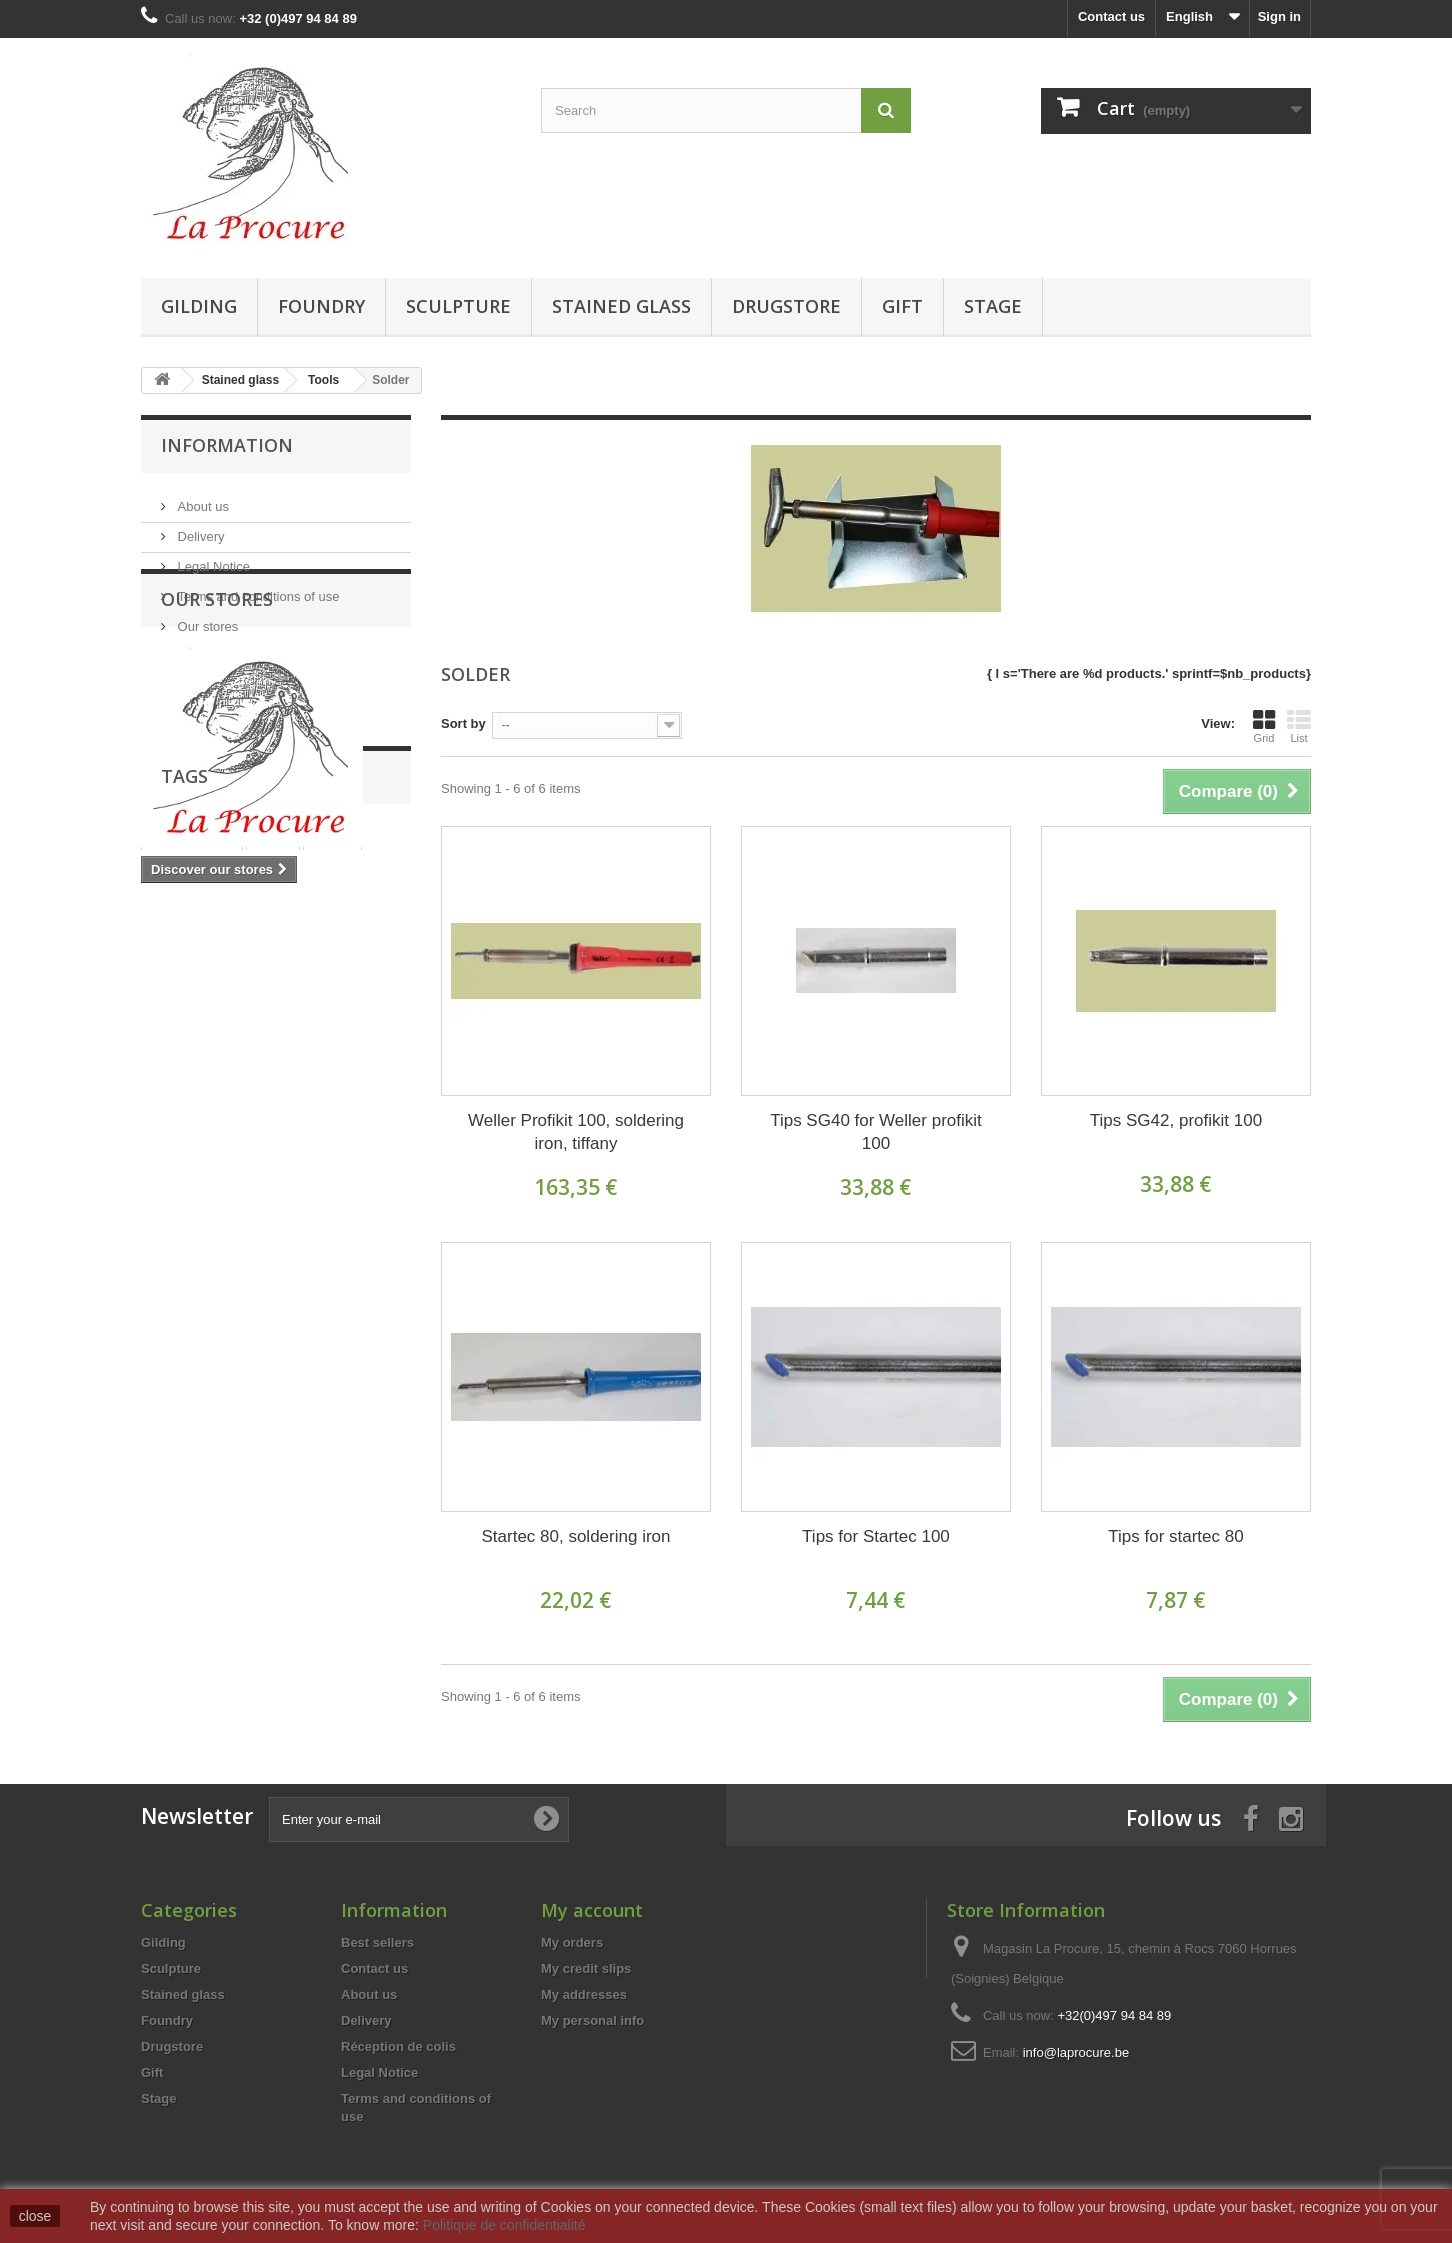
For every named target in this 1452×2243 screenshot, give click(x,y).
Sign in (1279, 16)
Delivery (199, 528)
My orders (572, 1942)
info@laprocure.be (1076, 2052)
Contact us (1111, 16)
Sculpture (458, 306)
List (1299, 726)
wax (315, 1128)
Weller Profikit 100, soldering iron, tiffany (576, 1132)
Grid (1264, 726)
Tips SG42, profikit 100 (1176, 1120)
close (35, 2216)
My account (592, 1910)
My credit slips (586, 1968)
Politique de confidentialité (504, 2225)
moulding (261, 1158)
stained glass (192, 1098)
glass (272, 1098)
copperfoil (248, 1128)
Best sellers (377, 1942)
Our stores (206, 618)
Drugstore (786, 306)
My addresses (584, 1994)
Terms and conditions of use (256, 588)
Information (227, 445)
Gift (902, 306)
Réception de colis (398, 2046)
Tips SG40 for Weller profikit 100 (876, 1132)
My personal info (592, 2020)
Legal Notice (212, 558)
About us (201, 498)
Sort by (463, 723)
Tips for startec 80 (1175, 1536)
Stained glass (621, 306)
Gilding (199, 306)
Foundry (321, 306)
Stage (993, 306)
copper (172, 1128)
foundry (175, 1188)
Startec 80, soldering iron (575, 1536)
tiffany (332, 1098)
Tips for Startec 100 (876, 1536)
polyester (180, 1158)
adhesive (341, 1158)
